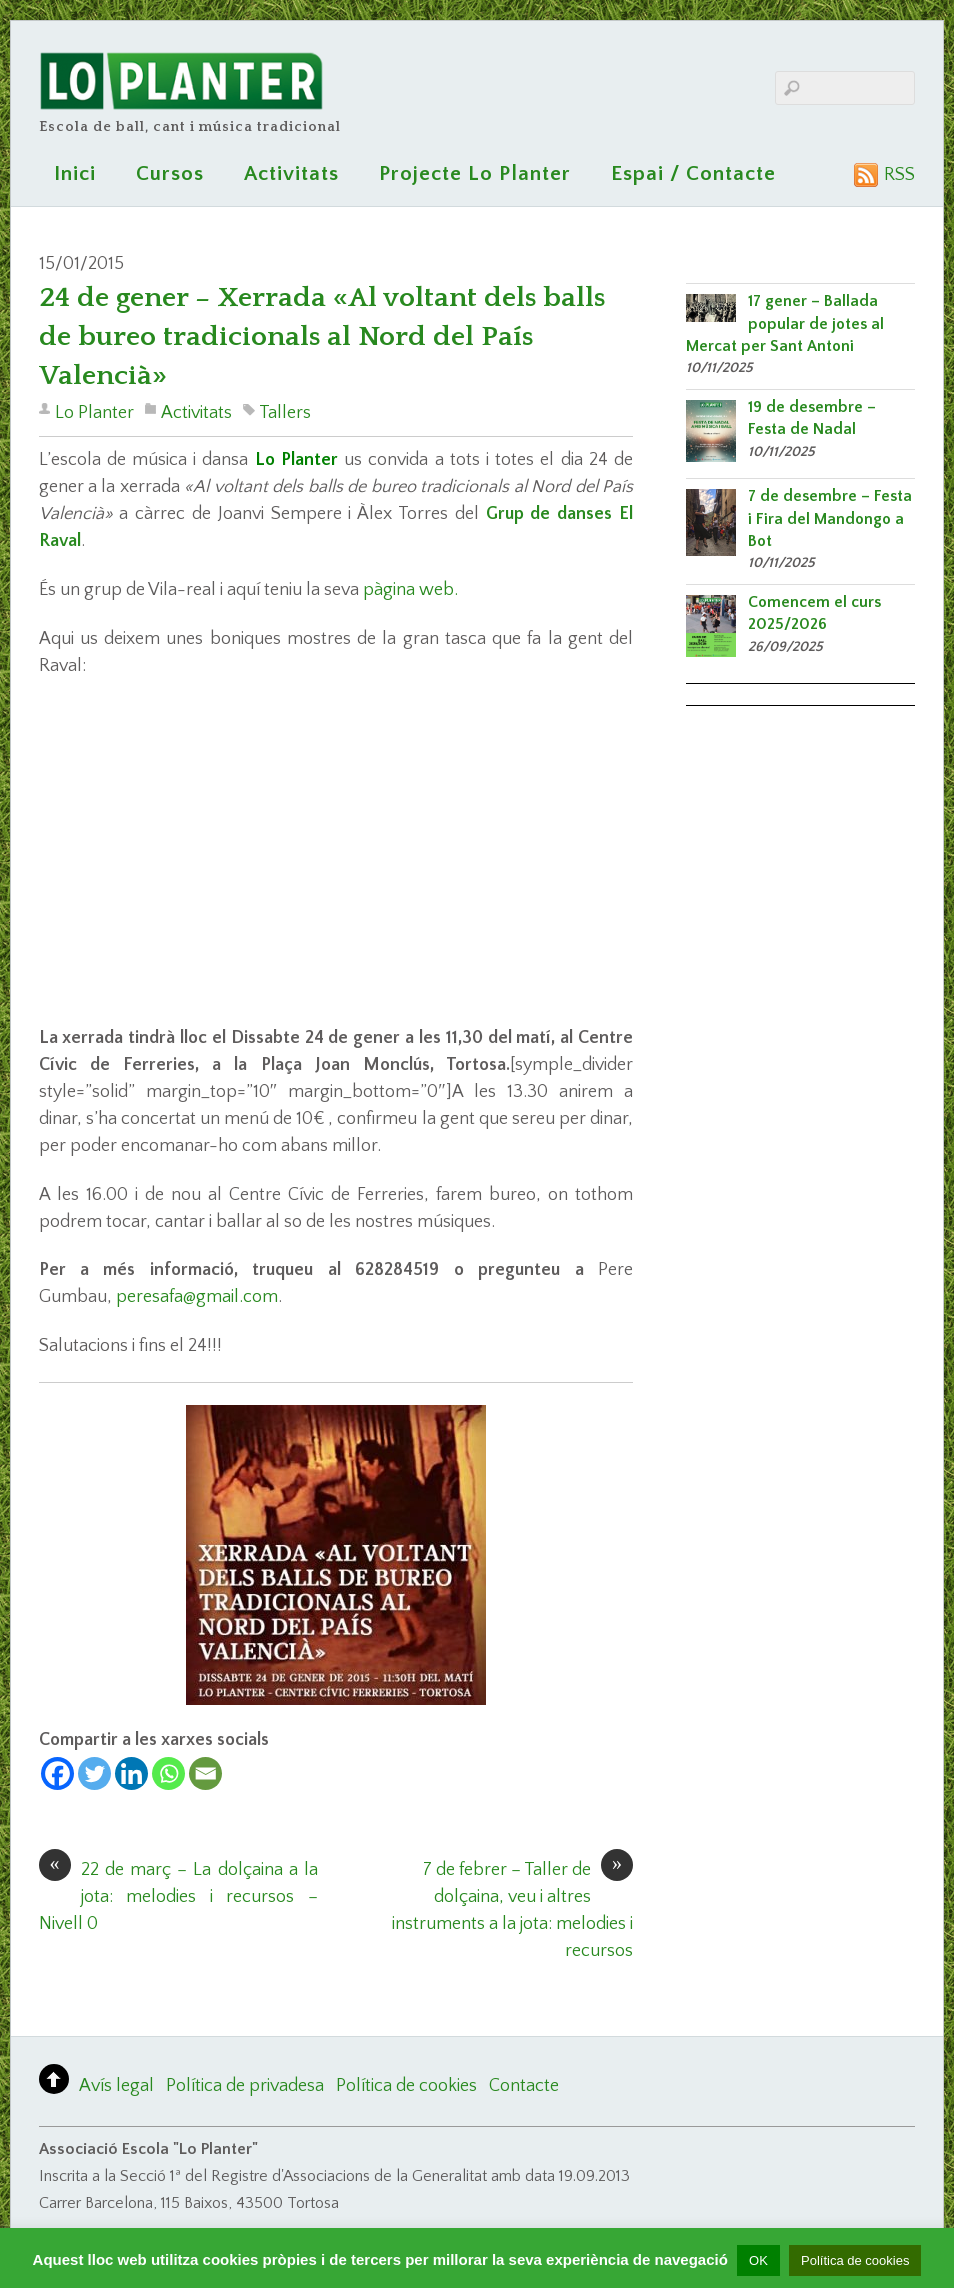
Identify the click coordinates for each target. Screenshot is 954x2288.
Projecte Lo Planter (475, 173)
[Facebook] (57, 1773)
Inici (75, 173)
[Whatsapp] (168, 1773)
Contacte (524, 2086)
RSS (899, 175)
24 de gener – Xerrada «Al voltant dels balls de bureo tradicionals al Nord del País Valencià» (322, 336)
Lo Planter (94, 413)
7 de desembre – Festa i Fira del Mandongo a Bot (830, 518)
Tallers (285, 413)
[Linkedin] (131, 1773)
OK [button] (758, 2260)
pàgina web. (410, 590)
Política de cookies (406, 2086)
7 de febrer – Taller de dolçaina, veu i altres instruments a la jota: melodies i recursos (512, 1909)
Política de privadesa (245, 2086)
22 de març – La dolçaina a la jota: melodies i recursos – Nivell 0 (178, 1895)
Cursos (170, 173)
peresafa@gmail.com (197, 1297)
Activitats (291, 173)
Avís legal (116, 2086)
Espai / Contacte (693, 173)
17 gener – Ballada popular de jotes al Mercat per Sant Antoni (785, 323)
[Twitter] (94, 1773)
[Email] (205, 1773)
